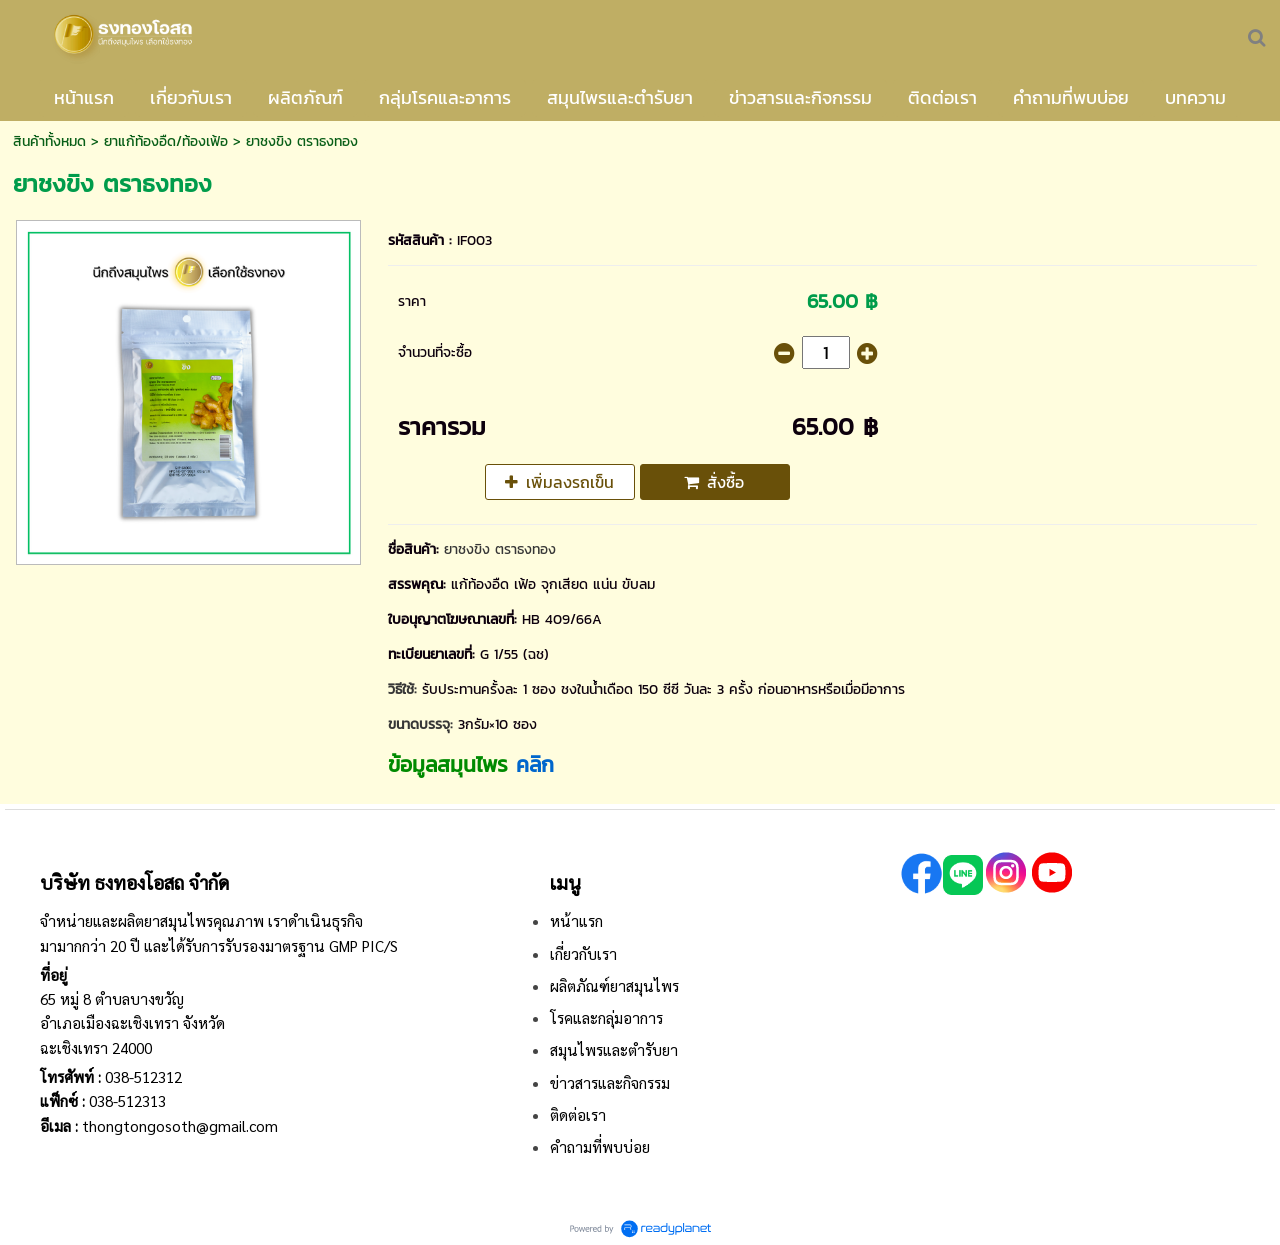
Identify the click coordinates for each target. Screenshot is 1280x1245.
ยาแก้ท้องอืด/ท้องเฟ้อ (166, 141)
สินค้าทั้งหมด (49, 141)
